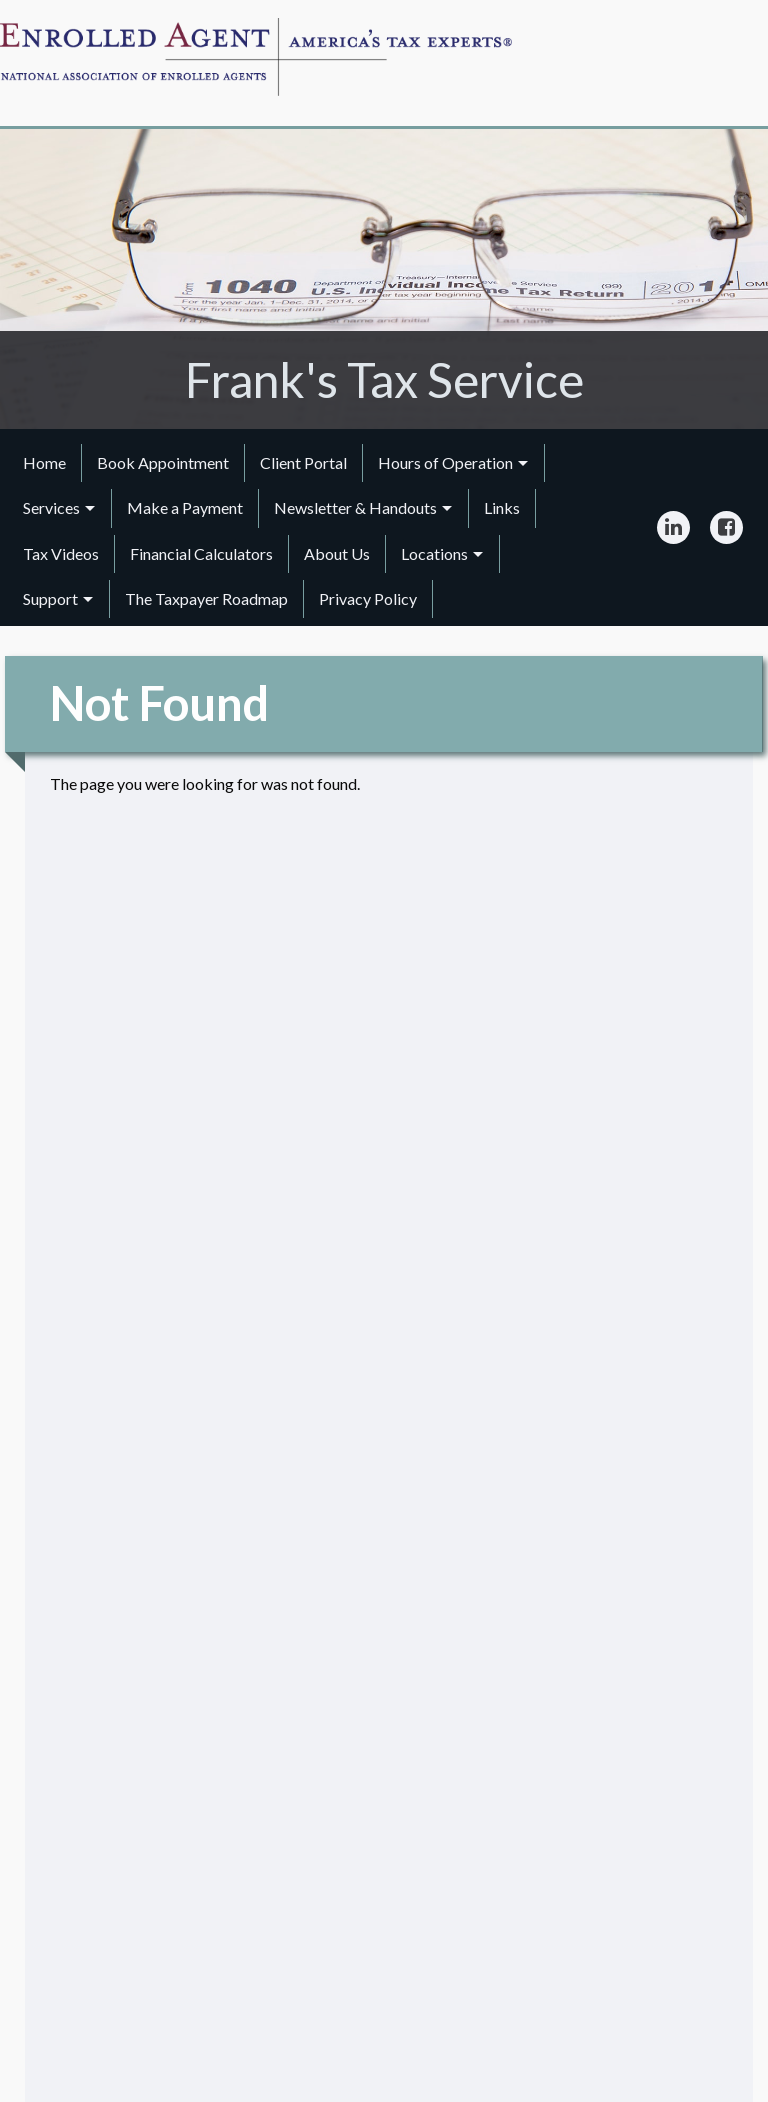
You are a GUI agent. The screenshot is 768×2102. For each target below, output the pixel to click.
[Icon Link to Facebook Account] (726, 528)
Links (502, 507)
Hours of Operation (445, 462)
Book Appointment (163, 462)
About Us (337, 553)
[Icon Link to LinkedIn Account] (673, 528)
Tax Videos (61, 553)
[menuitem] (45, 463)
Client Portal (303, 462)
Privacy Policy (368, 598)
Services (51, 507)
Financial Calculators (201, 553)
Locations (434, 553)
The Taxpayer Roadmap (206, 598)
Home (44, 462)
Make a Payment (185, 507)
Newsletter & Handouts (355, 507)
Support (50, 598)
